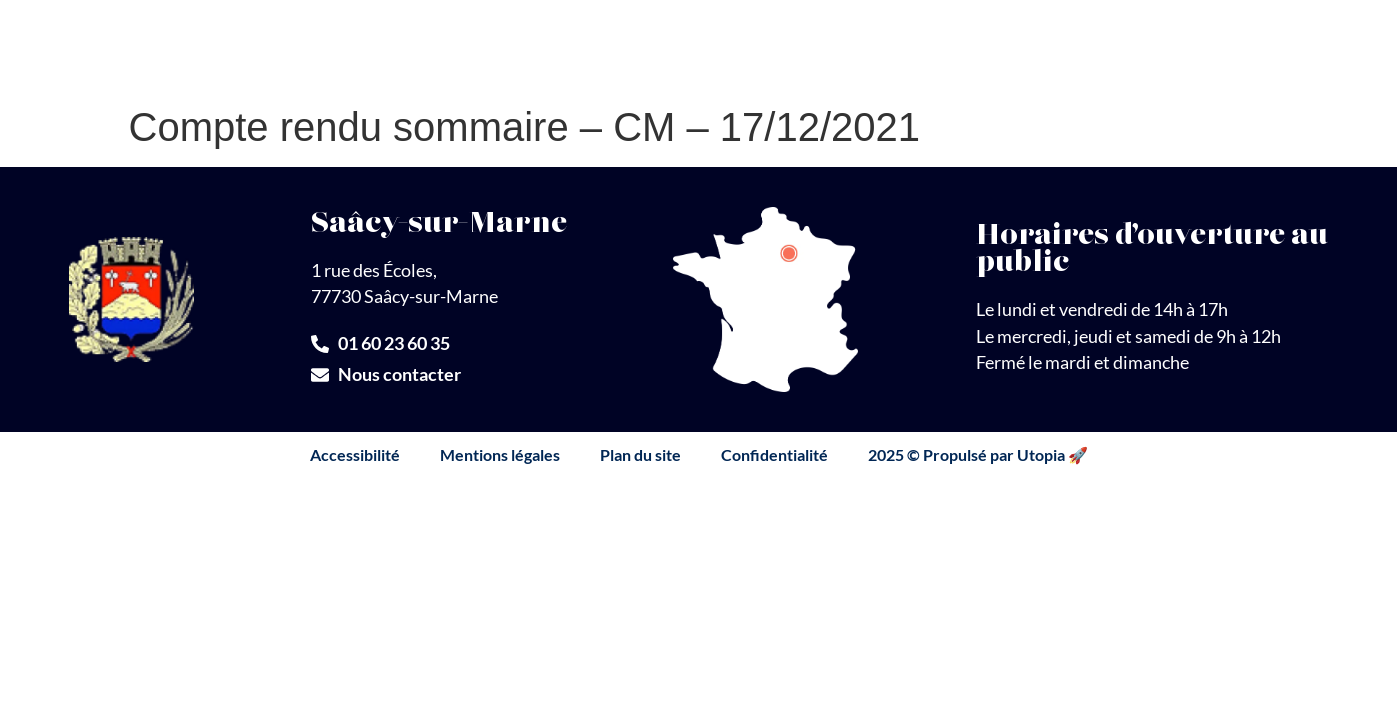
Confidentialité (774, 454)
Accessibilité (355, 454)
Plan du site (640, 454)
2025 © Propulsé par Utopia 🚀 (978, 454)
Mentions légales (500, 454)
